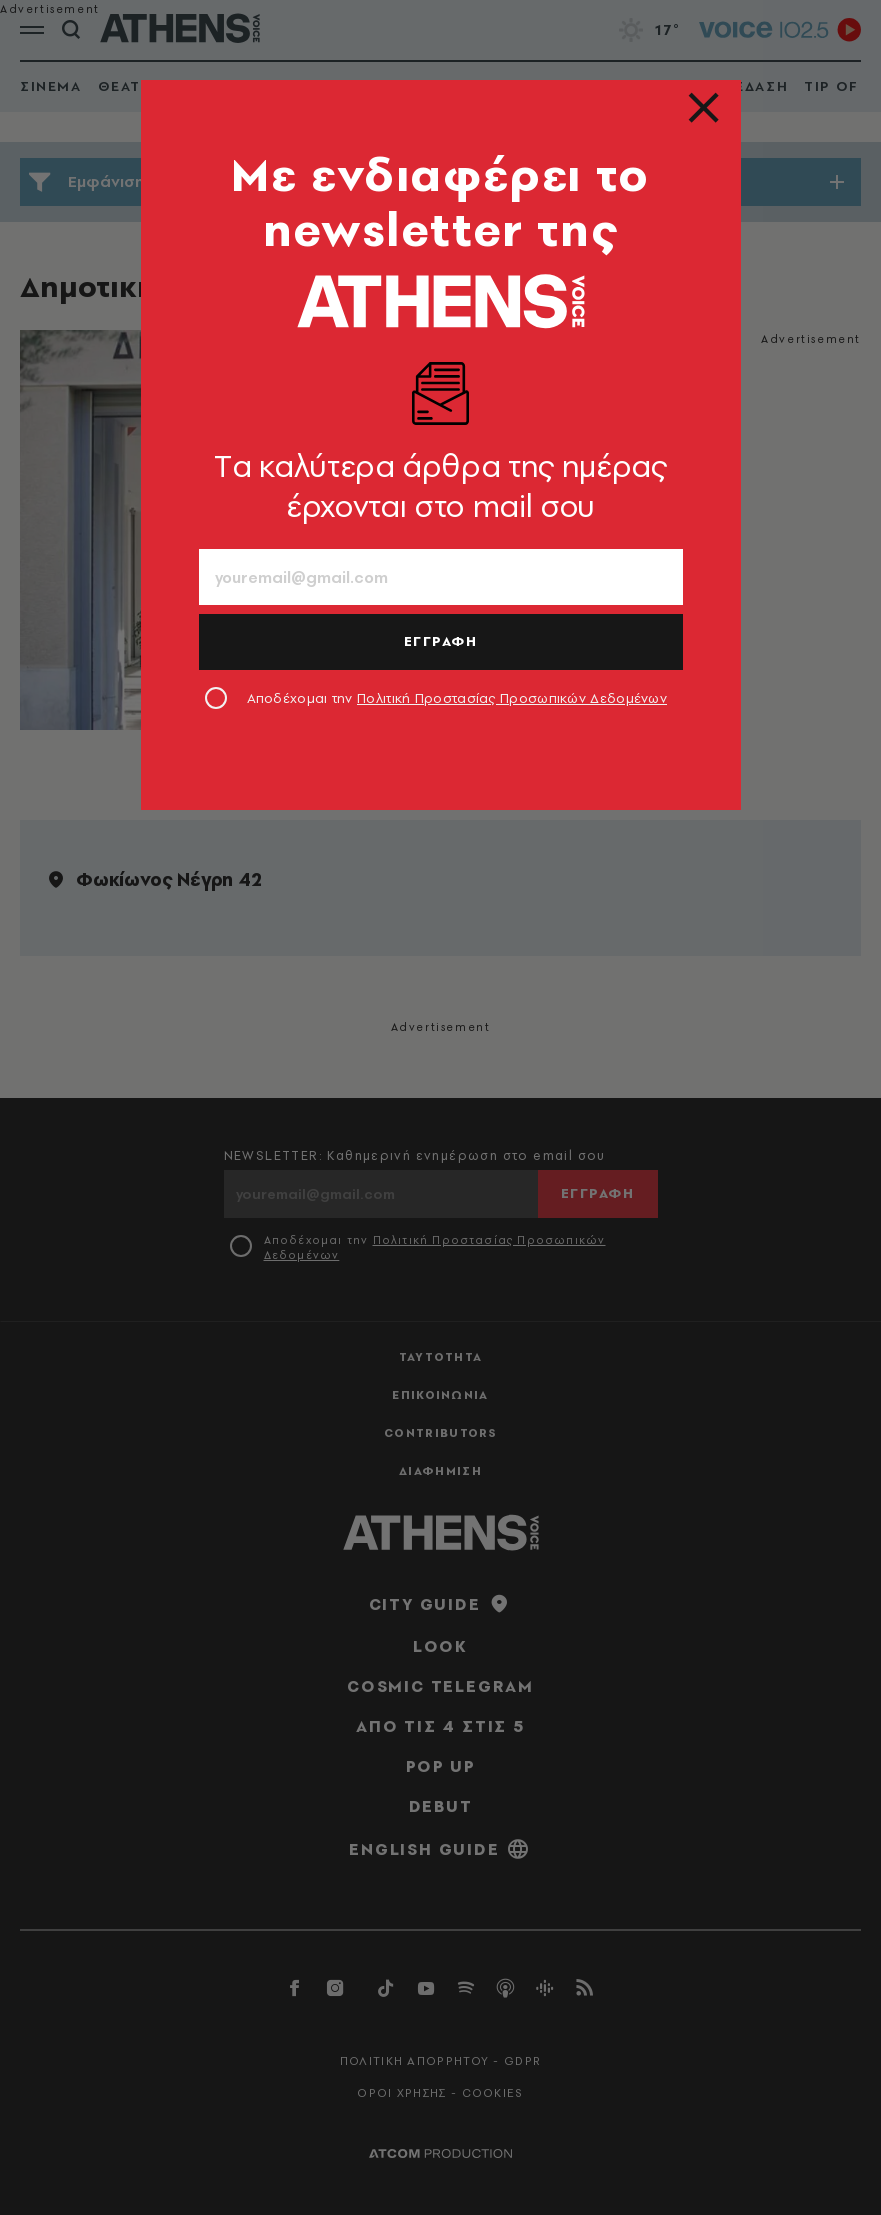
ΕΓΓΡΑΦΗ (441, 641)
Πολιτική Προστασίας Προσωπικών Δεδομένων (512, 698)
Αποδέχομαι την (457, 698)
